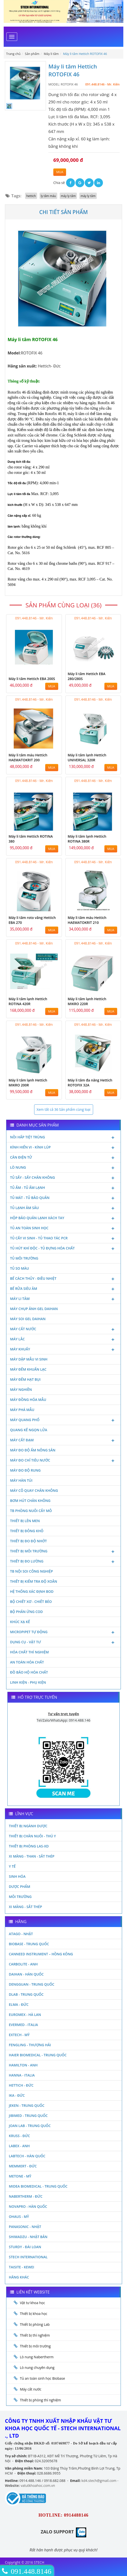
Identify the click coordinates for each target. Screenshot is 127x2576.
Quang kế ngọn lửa (28, 1430)
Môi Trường (20, 1896)
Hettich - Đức (21, 2085)
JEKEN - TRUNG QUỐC (26, 2105)
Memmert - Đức (23, 2166)
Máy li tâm (63, 1299)
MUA (59, 172)
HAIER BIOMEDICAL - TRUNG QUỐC (38, 2055)
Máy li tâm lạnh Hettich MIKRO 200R (28, 1082)
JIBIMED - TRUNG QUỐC (28, 2115)
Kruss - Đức (19, 2135)
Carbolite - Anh (23, 1964)
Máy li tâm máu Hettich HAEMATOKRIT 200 (28, 757)
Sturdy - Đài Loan (25, 2246)
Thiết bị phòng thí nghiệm (40, 2400)
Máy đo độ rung (25, 1470)
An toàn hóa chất (27, 1662)
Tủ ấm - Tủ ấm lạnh (63, 1188)
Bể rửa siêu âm (63, 1289)
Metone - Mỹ (20, 2176)
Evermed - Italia (23, 2024)
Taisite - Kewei (21, 2267)
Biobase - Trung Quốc (29, 1944)
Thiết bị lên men (25, 1520)
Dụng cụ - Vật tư (63, 1642)
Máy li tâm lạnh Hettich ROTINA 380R (87, 839)
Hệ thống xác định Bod (32, 1591)
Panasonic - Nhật (25, 2226)
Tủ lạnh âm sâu (63, 1208)
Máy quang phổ (63, 1420)
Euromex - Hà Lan (25, 2014)
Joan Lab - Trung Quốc (30, 2125)
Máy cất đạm (63, 1440)
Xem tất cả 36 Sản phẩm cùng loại (63, 1109)
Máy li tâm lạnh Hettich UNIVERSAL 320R (87, 757)
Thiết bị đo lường (63, 1561)
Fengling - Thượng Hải (30, 2045)
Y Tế (12, 1866)
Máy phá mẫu (22, 1409)
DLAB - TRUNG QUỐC (26, 1994)
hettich (31, 196)
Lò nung (63, 1167)
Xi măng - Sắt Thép (25, 1906)
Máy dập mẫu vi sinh (28, 1359)
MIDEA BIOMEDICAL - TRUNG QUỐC (38, 2186)
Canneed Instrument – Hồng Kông (41, 1954)
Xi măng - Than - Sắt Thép (31, 1856)
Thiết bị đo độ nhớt (28, 1541)
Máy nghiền (21, 1389)
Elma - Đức (18, 2004)
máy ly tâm (68, 196)
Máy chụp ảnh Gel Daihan (34, 1308)
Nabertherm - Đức (25, 2196)
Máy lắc (63, 1339)
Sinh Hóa (17, 1876)
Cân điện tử (63, 1157)
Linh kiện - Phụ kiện (28, 1682)
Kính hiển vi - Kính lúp (63, 1147)
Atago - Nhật (21, 1933)
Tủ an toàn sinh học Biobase (42, 2378)
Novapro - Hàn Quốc (28, 2206)
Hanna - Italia (22, 2075)
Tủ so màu (19, 1268)
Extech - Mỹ (19, 2034)
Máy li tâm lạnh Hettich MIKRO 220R (87, 1001)
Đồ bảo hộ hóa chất (29, 1672)
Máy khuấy (63, 1349)
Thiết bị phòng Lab (35, 2324)
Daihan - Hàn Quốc (26, 1974)
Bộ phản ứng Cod (26, 1611)
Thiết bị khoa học (33, 2313)
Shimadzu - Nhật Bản (28, 2236)
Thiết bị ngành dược (28, 1826)
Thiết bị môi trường (63, 1551)
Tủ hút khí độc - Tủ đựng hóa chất (63, 1248)
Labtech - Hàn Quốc (27, 2156)
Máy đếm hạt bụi (25, 1379)
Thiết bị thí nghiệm (35, 2335)
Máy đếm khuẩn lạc (28, 1369)
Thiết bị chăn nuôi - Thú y (32, 1836)
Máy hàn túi (21, 1480)
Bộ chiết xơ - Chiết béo (31, 1601)
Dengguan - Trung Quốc (31, 1984)
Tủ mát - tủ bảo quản (63, 1198)
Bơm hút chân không (30, 1500)
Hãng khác (19, 2277)
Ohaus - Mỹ (19, 2216)
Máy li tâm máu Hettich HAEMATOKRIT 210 (87, 920)
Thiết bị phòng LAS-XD (29, 1846)
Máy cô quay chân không (34, 1490)
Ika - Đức (17, 2095)
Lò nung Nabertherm (37, 2357)
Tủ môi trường (24, 1258)
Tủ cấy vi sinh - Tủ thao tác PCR (63, 1238)
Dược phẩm (19, 1886)
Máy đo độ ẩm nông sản (32, 1450)
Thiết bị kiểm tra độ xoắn (33, 1581)
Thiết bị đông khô (26, 1531)
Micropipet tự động (63, 1632)
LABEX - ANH (19, 2146)
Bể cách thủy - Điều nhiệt (63, 1279)
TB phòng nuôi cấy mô (31, 1510)
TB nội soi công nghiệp (31, 1571)
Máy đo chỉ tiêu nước (63, 1460)
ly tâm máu (48, 196)
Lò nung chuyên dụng (37, 2367)
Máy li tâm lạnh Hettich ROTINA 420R (28, 1001)
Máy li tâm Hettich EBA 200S (32, 678)
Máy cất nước (63, 1329)
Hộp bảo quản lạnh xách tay (63, 1218)
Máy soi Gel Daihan (27, 1318)
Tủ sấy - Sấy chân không (63, 1178)
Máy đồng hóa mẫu (28, 1399)
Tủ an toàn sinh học (63, 1228)
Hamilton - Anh (23, 2065)
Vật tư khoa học (32, 2302)
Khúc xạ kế (20, 1621)
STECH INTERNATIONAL (28, 2257)
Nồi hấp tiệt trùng (63, 1137)
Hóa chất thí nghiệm (29, 1652)
